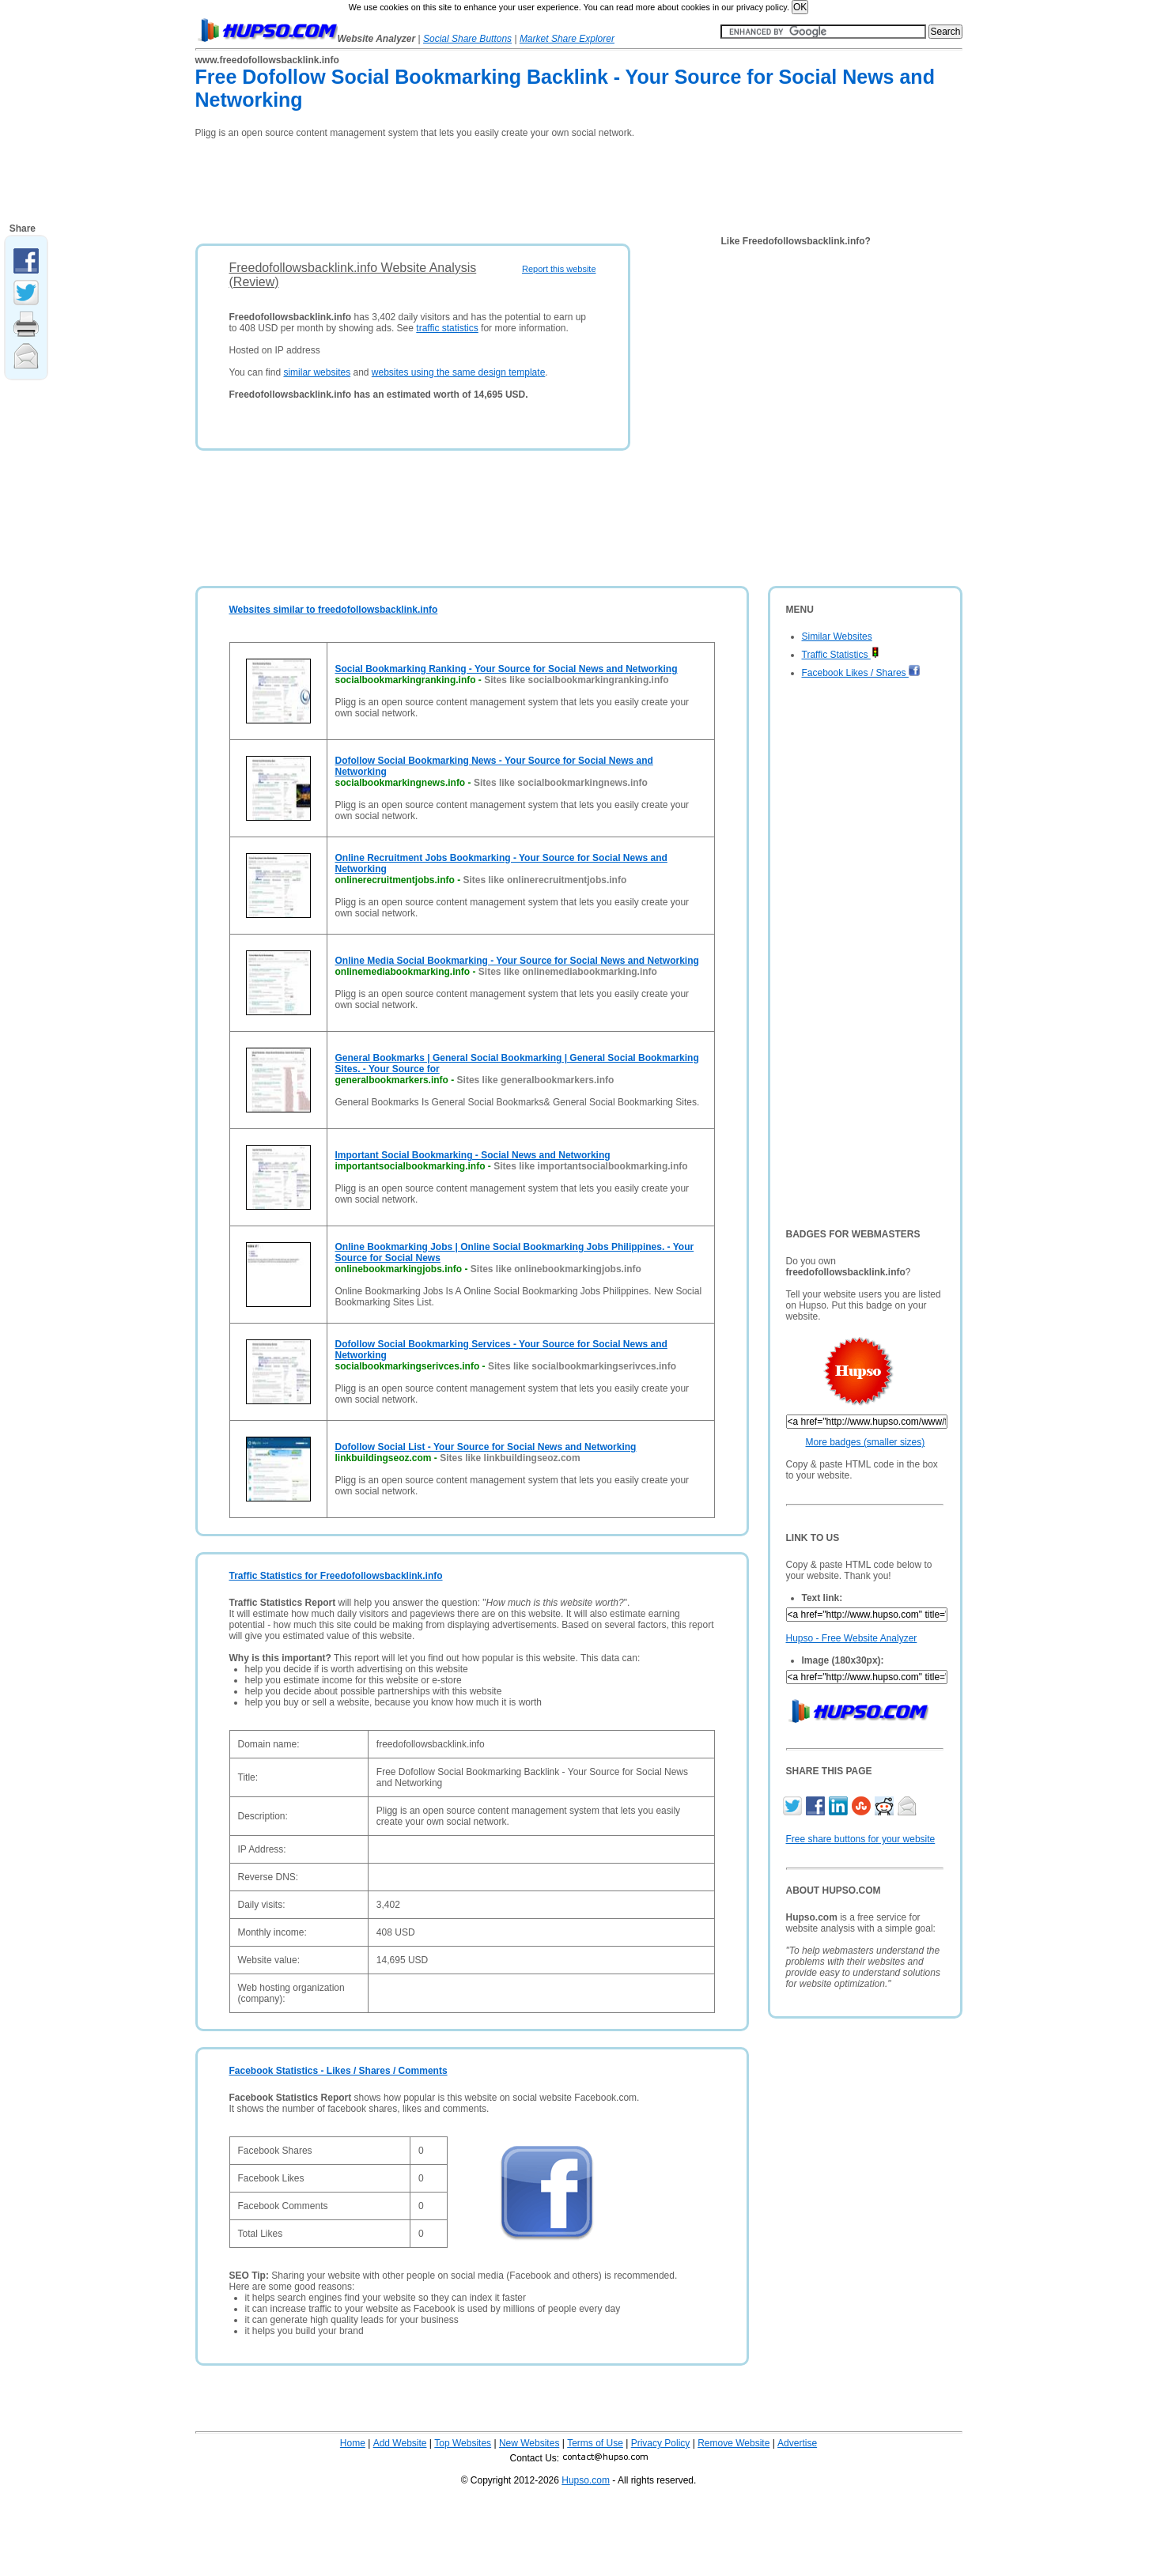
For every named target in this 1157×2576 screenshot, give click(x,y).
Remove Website (733, 2443)
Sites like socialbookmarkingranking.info (576, 680)
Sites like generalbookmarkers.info (535, 1080)
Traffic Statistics (840, 654)
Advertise (797, 2443)
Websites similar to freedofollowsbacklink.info (333, 609)
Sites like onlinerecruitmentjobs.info (545, 880)
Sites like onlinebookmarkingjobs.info (556, 1269)
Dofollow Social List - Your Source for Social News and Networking (486, 1446)
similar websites (316, 372)
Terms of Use (595, 2443)
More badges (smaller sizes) (865, 1442)
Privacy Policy (660, 2443)
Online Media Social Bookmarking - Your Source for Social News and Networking (517, 960)
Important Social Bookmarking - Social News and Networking (473, 1155)
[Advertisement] (483, 185)
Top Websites (462, 2443)
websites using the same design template (458, 372)
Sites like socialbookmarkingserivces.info (582, 1366)
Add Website (400, 2443)
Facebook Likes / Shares (861, 672)
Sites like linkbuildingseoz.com (510, 1458)
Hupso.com (585, 2480)
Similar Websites (837, 636)
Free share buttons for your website (861, 1839)
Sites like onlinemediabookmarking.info (567, 971)
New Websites (529, 2443)
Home (352, 2443)
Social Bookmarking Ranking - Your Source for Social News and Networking (506, 668)
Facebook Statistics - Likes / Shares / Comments (338, 2070)
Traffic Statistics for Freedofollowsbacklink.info (336, 1575)
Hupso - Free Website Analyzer (851, 1638)
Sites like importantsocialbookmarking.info (590, 1166)
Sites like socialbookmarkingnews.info (561, 782)
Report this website (559, 269)
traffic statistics (447, 328)
